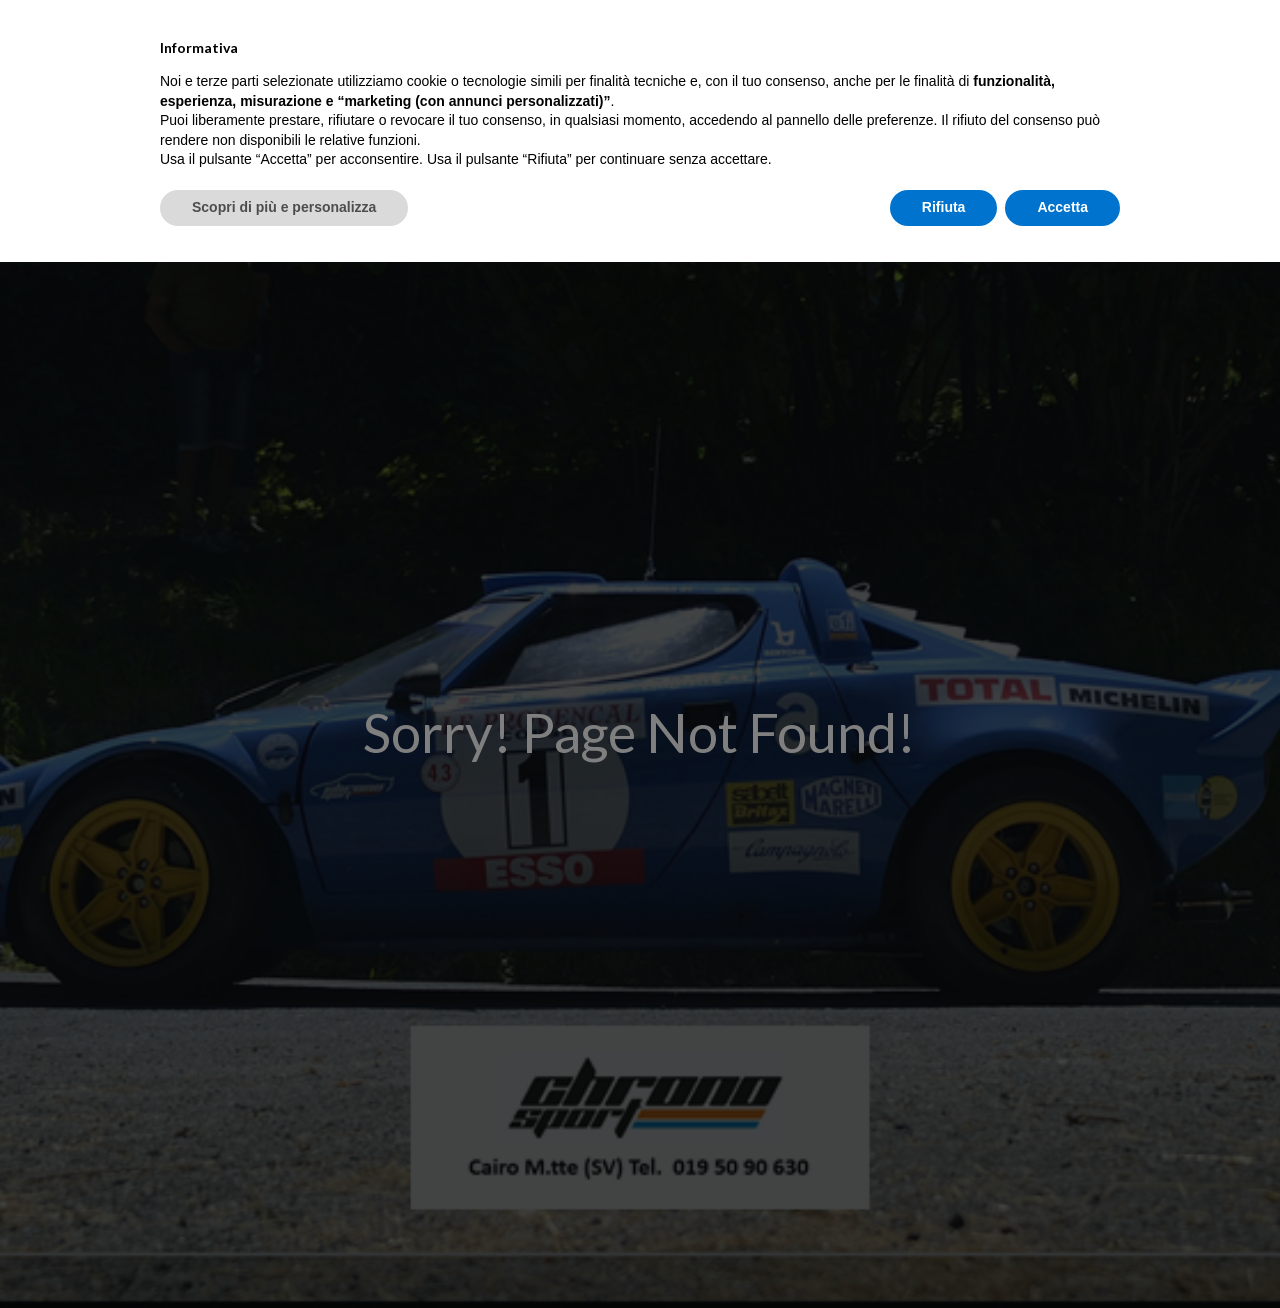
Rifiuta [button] (944, 1253)
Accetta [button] (1062, 1253)
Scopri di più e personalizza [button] (284, 1253)
